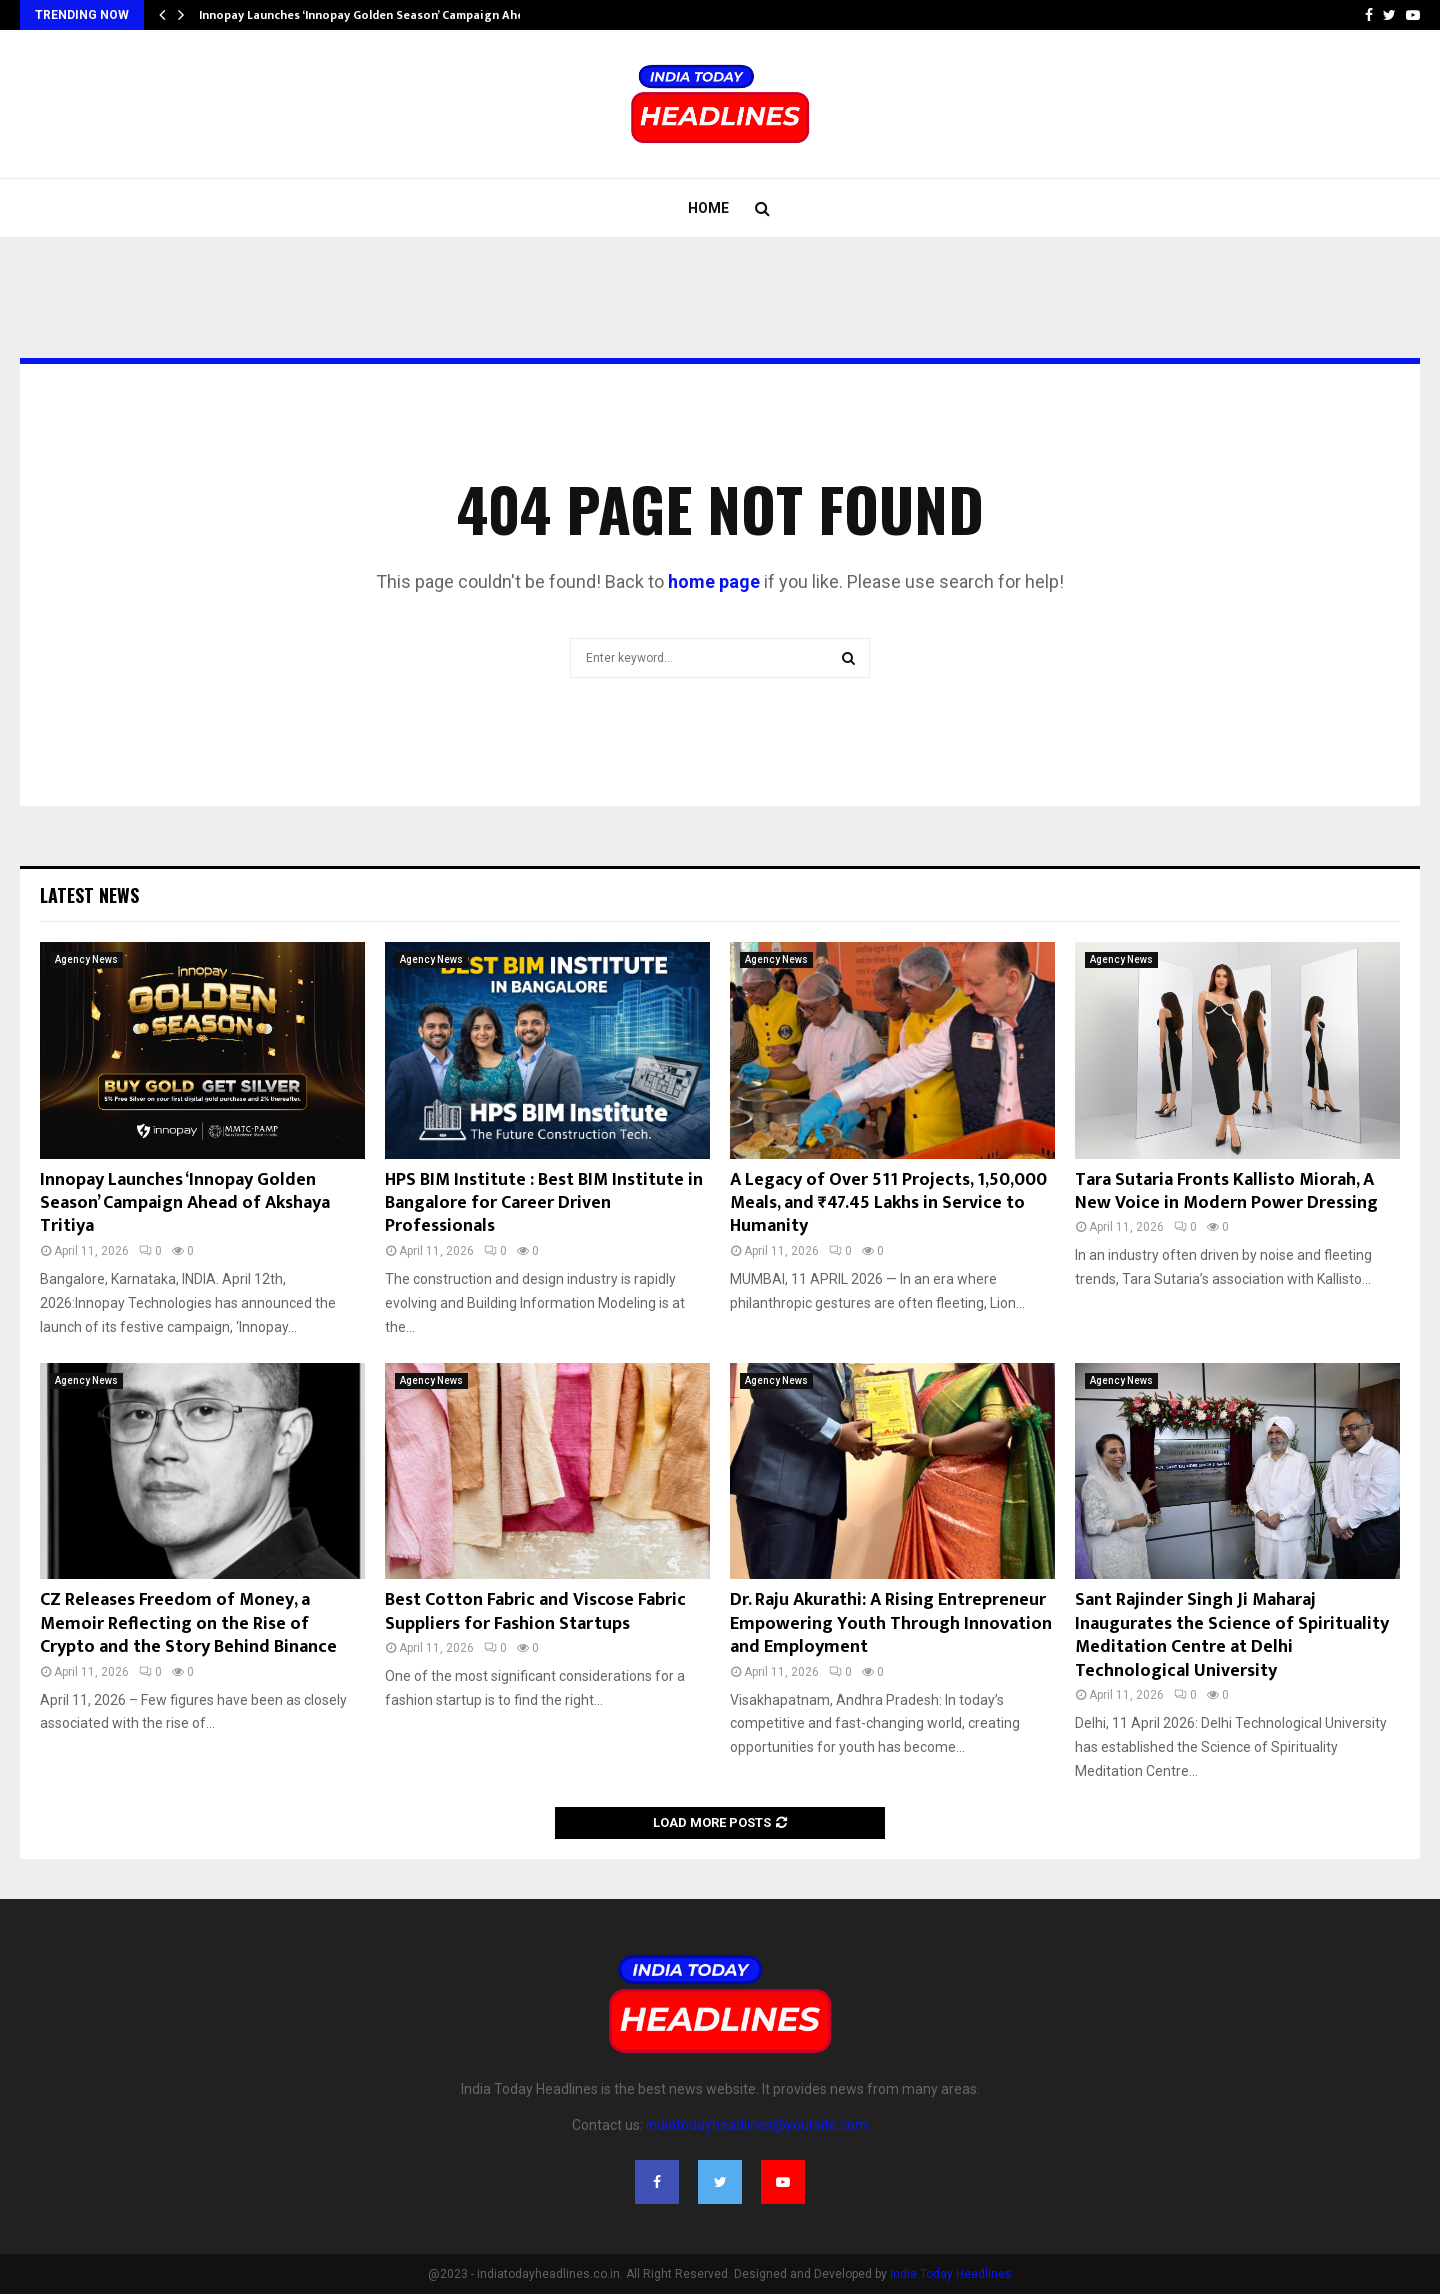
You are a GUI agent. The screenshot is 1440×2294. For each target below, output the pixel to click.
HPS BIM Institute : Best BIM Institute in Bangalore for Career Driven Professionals (544, 1203)
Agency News (86, 959)
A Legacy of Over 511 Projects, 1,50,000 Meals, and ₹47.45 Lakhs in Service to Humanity (888, 1203)
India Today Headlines (951, 2274)
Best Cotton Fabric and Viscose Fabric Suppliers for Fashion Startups (535, 1611)
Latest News (89, 895)
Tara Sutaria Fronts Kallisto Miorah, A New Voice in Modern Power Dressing (1226, 1191)
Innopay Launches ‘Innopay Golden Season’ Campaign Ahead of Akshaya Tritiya (185, 1203)
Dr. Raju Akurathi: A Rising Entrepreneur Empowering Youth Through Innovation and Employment (891, 1623)
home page (714, 581)
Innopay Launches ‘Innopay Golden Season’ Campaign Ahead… (373, 15)
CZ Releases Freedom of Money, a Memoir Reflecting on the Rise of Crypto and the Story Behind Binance (188, 1623)
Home (708, 208)
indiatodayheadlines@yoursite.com (757, 2125)
